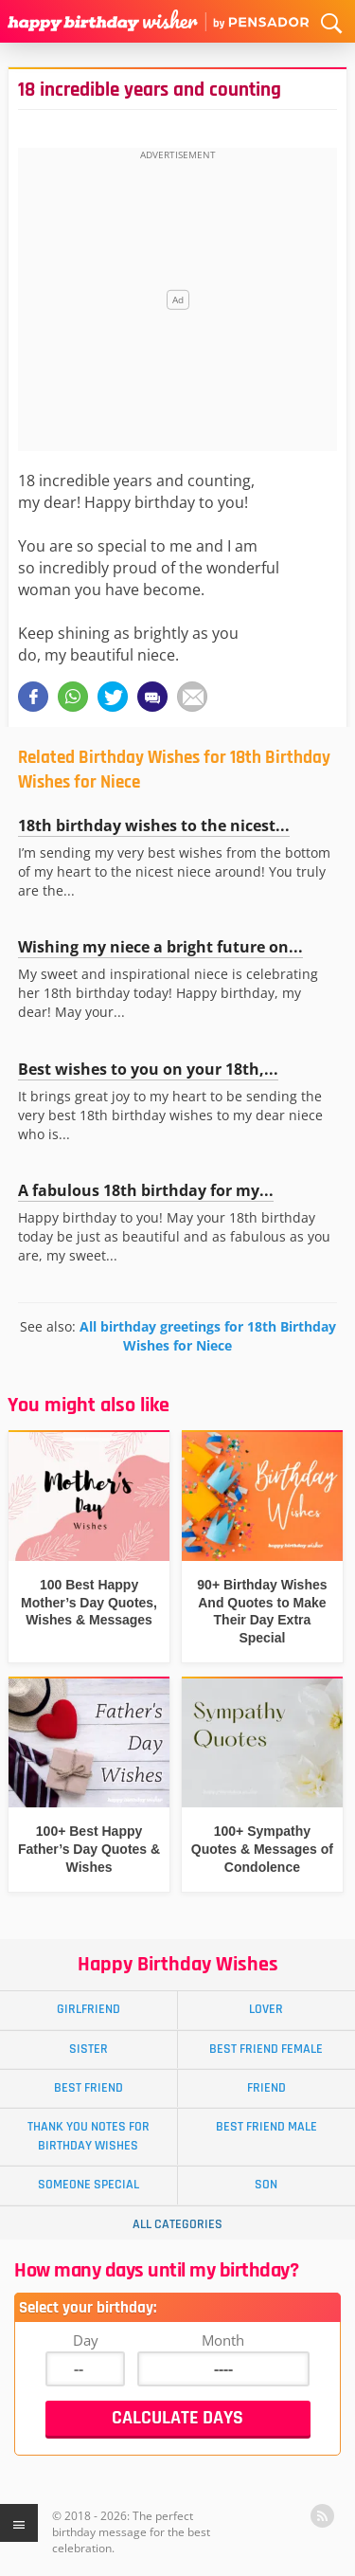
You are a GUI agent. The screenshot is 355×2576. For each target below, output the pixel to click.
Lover (266, 2009)
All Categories (177, 2224)
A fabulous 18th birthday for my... (146, 1190)
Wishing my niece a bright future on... (160, 946)
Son (266, 2184)
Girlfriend (88, 2009)
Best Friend (88, 2087)
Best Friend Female (266, 2049)
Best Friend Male (266, 2126)
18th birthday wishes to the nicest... (154, 825)
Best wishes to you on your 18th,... (148, 1069)
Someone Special (88, 2184)
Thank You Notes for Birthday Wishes (88, 2135)
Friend (266, 2087)
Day (85, 2340)
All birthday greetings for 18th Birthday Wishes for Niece (208, 1335)
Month (223, 2340)
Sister (88, 2049)
